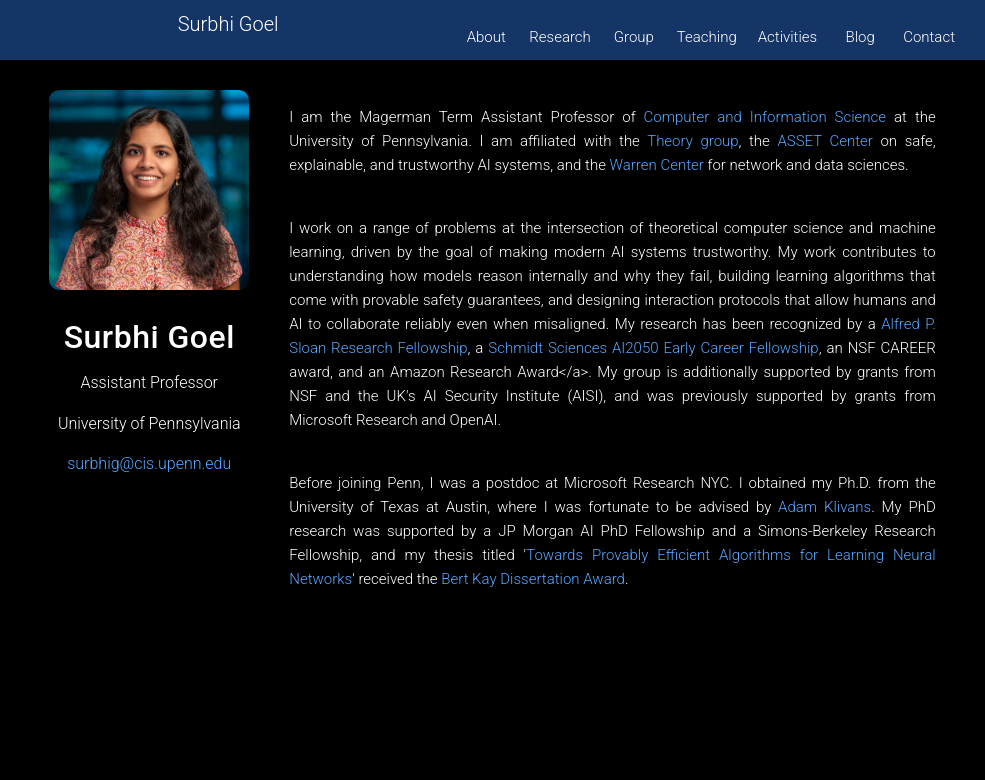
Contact (929, 37)
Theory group (692, 141)
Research (560, 37)
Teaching (707, 37)
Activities (787, 37)
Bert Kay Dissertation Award (533, 579)
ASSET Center (824, 141)
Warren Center (657, 165)
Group (634, 37)
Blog (860, 37)
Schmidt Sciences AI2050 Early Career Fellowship (653, 348)
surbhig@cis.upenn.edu (149, 463)
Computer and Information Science (765, 117)
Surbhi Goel (228, 24)
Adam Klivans (824, 507)
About (486, 37)
